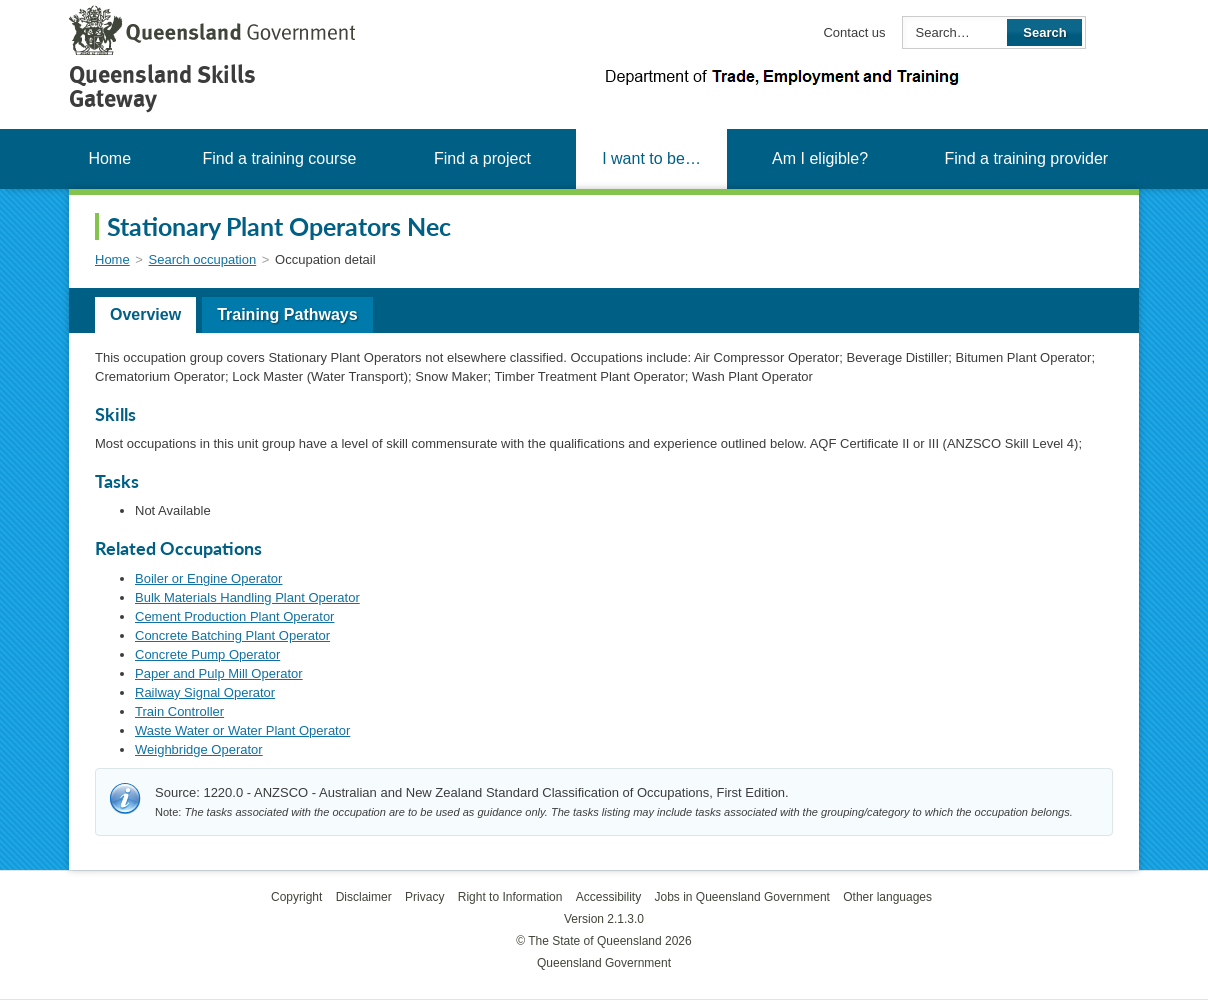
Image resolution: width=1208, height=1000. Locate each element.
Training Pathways (287, 314)
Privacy (424, 897)
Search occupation (203, 259)
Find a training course (279, 158)
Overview (145, 314)
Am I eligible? (820, 158)
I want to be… (651, 158)
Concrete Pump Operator (207, 654)
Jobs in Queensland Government (742, 897)
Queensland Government (604, 963)
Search (1044, 32)
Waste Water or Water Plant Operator (242, 730)
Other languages (887, 897)
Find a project (482, 158)
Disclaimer (364, 897)
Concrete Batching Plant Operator (232, 635)
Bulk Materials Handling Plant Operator (247, 597)
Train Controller (179, 711)
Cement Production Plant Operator (234, 616)
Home (109, 158)
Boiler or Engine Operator (208, 578)
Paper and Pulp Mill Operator (219, 673)
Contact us (854, 32)
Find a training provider (1026, 158)
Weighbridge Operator (199, 749)
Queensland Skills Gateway (162, 86)
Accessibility (608, 897)
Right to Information (510, 897)
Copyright (296, 897)
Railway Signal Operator (205, 692)
